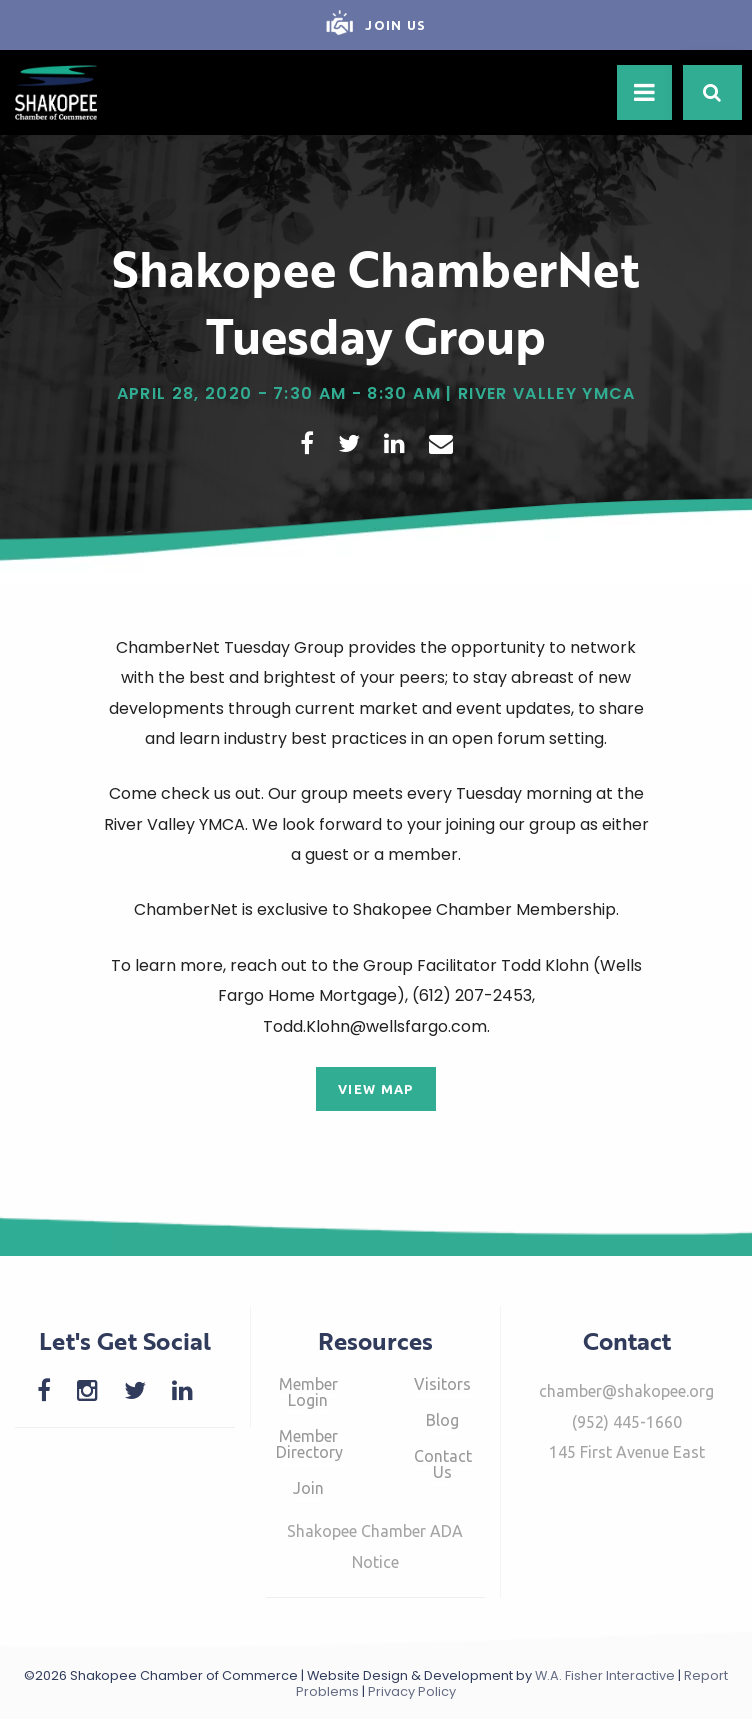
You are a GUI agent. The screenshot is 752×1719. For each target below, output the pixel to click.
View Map (376, 1089)
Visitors (442, 1384)
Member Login (308, 1392)
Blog (442, 1420)
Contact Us (443, 1464)
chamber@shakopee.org (626, 1391)
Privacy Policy (412, 1691)
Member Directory (309, 1444)
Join (308, 1488)
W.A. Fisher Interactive (605, 1675)
